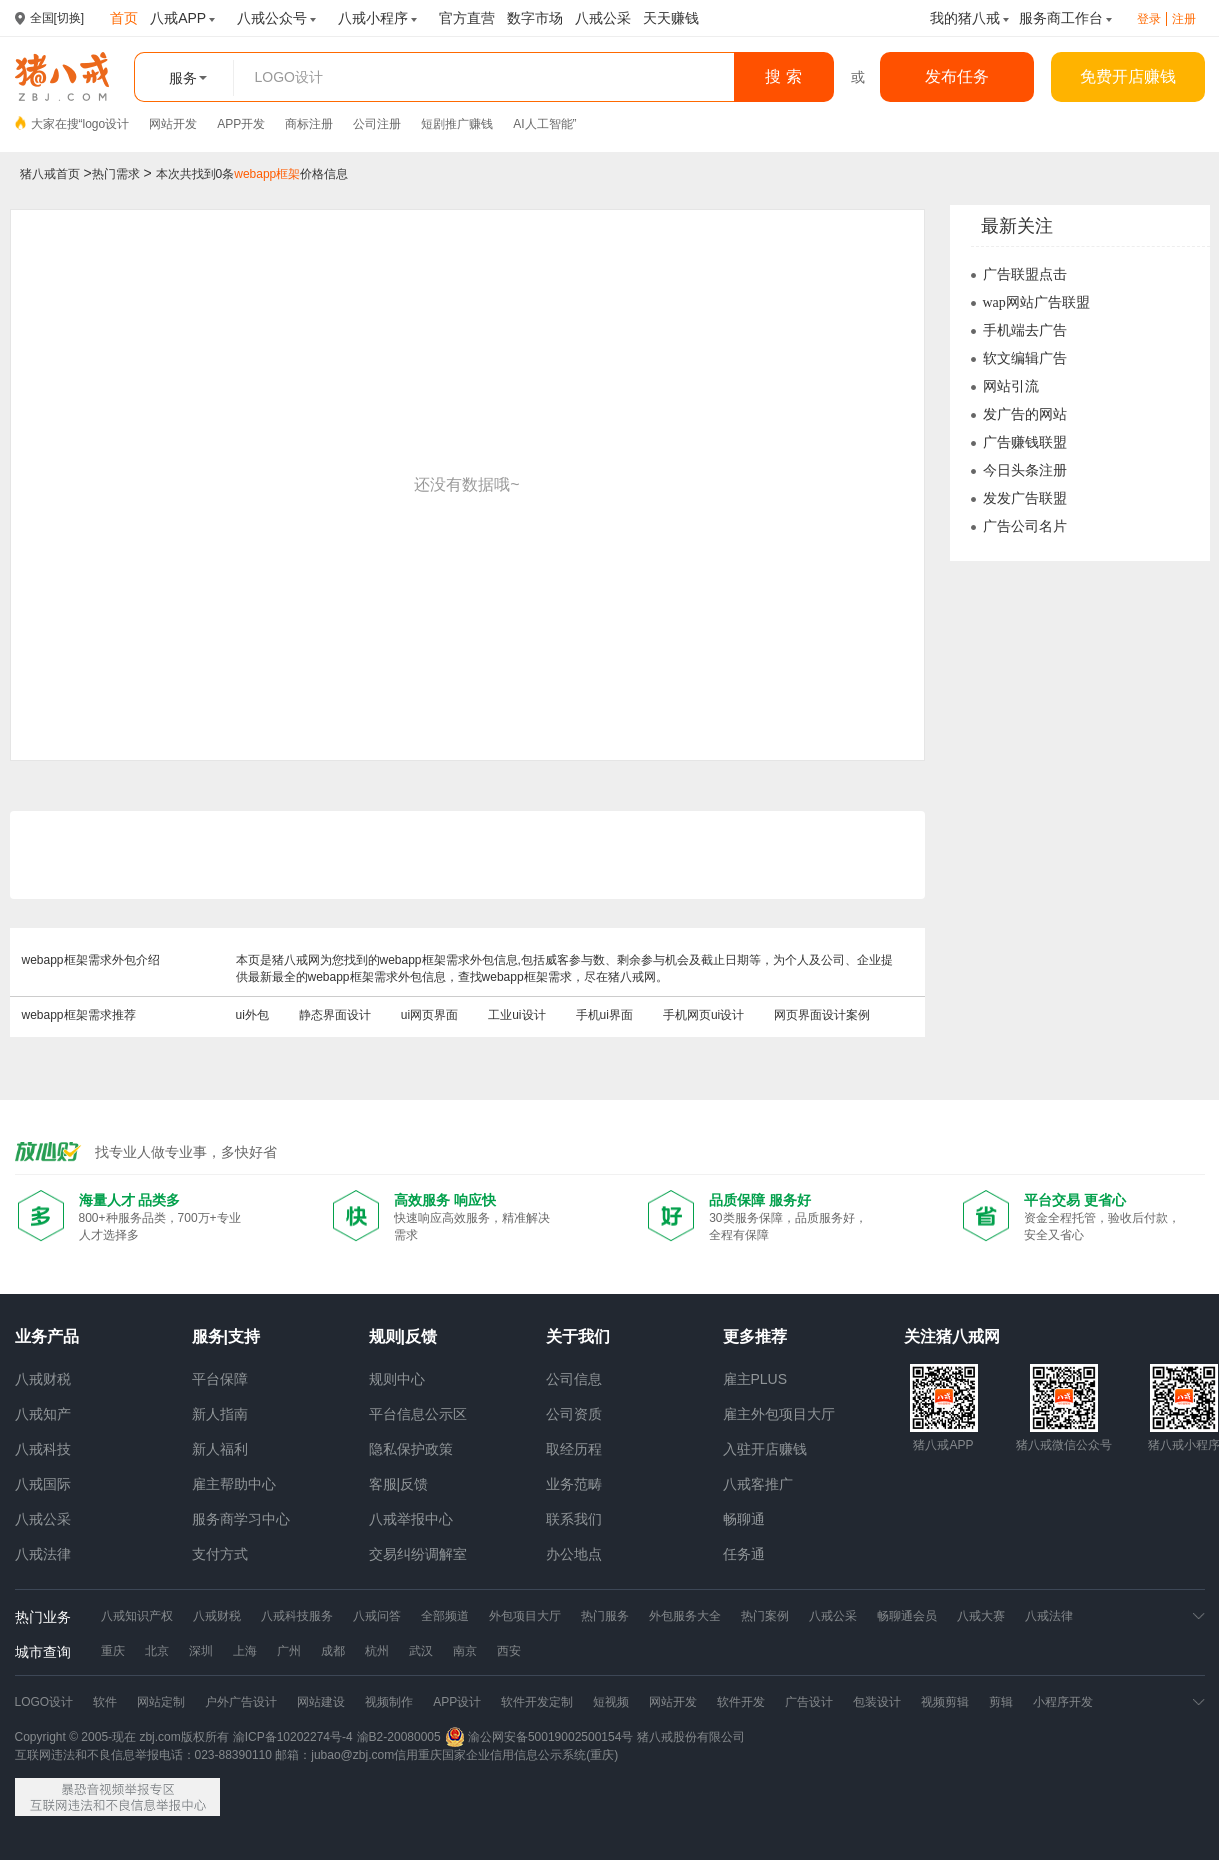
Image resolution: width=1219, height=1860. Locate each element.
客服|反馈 (399, 1484)
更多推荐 (755, 1336)
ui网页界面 (429, 1015)
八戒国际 (43, 1484)
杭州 (377, 1651)
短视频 (611, 1702)
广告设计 (809, 1702)
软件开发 (741, 1702)
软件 (105, 1702)
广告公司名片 (1025, 526)
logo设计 (106, 124)
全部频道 (445, 1616)
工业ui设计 (516, 1015)
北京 (157, 1651)
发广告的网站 (1025, 414)
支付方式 (220, 1554)
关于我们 (578, 1336)
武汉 (421, 1651)
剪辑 (1001, 1702)
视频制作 (389, 1702)
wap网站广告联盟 (1036, 302)
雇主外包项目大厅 (779, 1414)
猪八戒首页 (50, 174)
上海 (245, 1651)
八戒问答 (377, 1616)
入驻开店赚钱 (765, 1449)
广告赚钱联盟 (1025, 442)
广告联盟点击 (1025, 274)
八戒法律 (43, 1554)
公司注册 (377, 124)
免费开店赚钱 (1128, 76)
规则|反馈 (403, 1336)
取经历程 (574, 1449)
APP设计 (457, 1702)
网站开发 (173, 124)
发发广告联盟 (1025, 498)
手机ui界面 (604, 1015)
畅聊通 (744, 1519)
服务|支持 (226, 1336)
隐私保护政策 (411, 1449)
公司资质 (574, 1414)
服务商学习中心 (241, 1519)
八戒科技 (43, 1449)
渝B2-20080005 (399, 1737)
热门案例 (765, 1616)
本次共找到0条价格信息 (252, 174)
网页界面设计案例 (822, 1015)
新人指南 (220, 1414)
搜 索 (783, 76)
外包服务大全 (685, 1616)
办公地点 (574, 1554)
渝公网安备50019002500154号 (539, 1737)
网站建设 (321, 1702)
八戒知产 (43, 1414)
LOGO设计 (44, 1702)
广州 (289, 1651)
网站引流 (1011, 386)
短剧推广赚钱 (457, 124)
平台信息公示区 (418, 1414)
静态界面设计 (335, 1015)
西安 (509, 1651)
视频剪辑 (945, 1702)
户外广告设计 (241, 1702)
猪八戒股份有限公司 (691, 1737)
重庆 (113, 1651)
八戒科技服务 (297, 1616)
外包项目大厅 (525, 1616)
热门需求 (116, 174)
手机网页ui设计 (703, 1015)
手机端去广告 (1025, 330)
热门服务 (605, 1616)
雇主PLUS (755, 1379)
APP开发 (241, 124)
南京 (465, 1651)
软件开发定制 (537, 1702)
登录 (1149, 19)
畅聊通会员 (907, 1616)
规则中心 (397, 1379)
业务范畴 (574, 1484)
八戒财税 (43, 1379)
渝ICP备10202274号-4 (293, 1737)
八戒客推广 (758, 1484)
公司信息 (574, 1379)
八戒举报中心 (411, 1519)
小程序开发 (1063, 1702)
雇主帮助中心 (234, 1484)
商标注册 (309, 124)
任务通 (744, 1554)
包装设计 (877, 1702)
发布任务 (957, 76)
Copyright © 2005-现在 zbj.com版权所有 (122, 1737)
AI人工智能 (542, 124)
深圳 (201, 1651)
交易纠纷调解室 (418, 1554)
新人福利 (220, 1449)
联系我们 (574, 1519)
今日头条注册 (1025, 470)
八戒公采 (43, 1519)
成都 (333, 1651)
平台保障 (220, 1379)
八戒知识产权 (137, 1616)
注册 (1184, 19)
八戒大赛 (981, 1616)
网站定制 (161, 1702)
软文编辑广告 (1025, 358)
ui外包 (252, 1015)
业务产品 (47, 1336)
